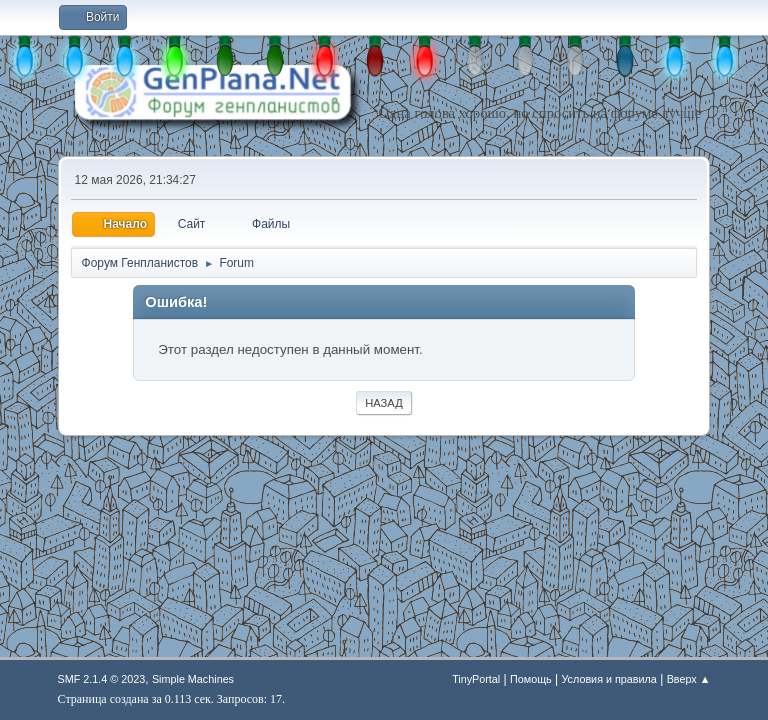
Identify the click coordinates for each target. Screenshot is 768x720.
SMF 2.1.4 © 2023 (102, 679)
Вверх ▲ (689, 679)
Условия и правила (608, 679)
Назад (384, 403)
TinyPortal (476, 679)
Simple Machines (193, 679)
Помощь (531, 679)
